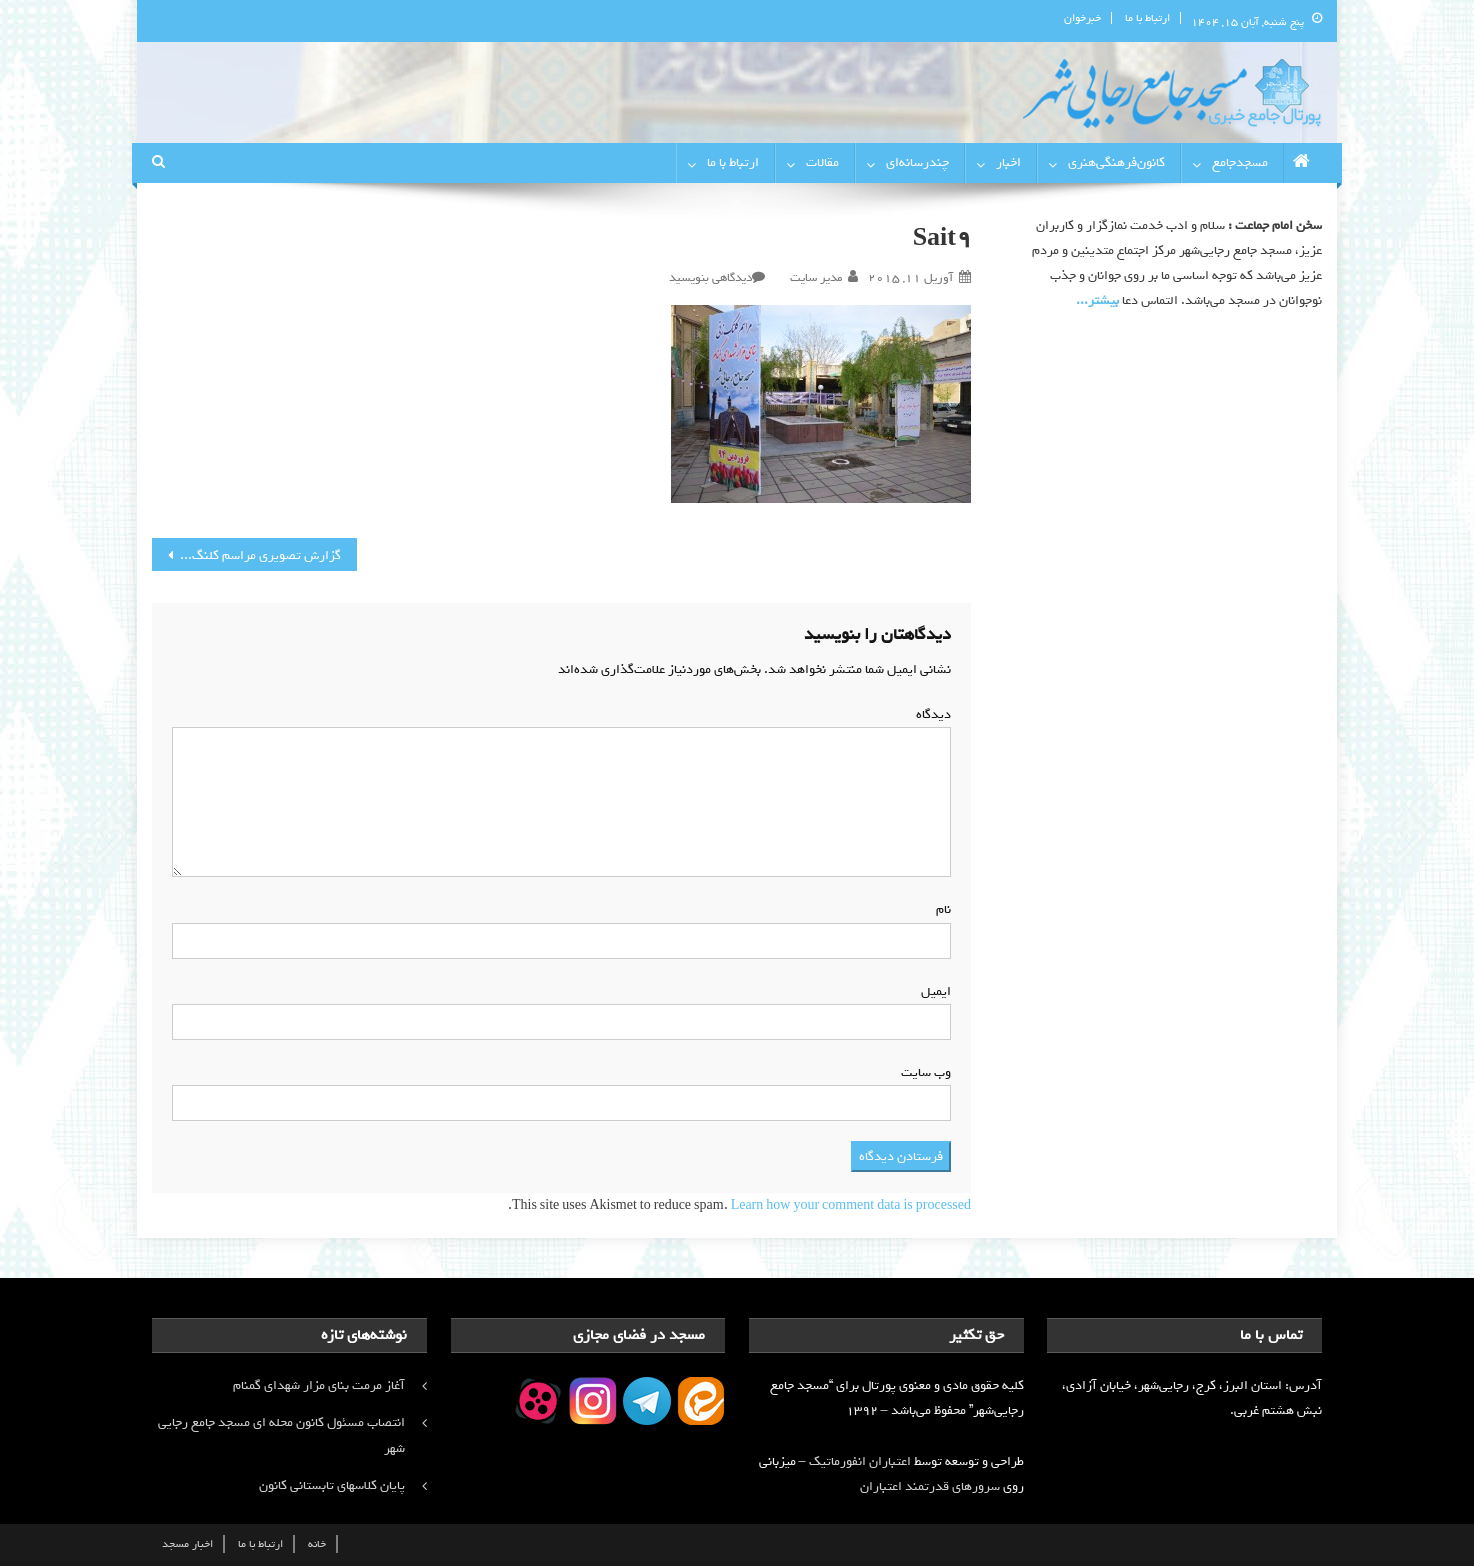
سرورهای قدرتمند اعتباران (930, 1486)
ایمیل (932, 991)
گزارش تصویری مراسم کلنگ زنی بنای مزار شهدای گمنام (246, 555)
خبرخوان (1082, 18)
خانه (317, 1544)
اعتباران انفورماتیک (860, 1461)
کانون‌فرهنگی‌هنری (1116, 162)
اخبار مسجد (187, 1544)
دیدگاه (929, 714)
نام (939, 909)
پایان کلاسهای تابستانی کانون (332, 1485)
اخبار (1008, 162)
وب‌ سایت (926, 1072)
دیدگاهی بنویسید (710, 278)
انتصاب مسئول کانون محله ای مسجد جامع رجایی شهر (281, 1435)
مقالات (822, 162)
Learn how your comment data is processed (851, 1205)
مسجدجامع (1240, 162)
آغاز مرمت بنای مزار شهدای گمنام (319, 1385)
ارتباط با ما (1147, 18)
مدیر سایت (816, 278)
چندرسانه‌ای (917, 162)
